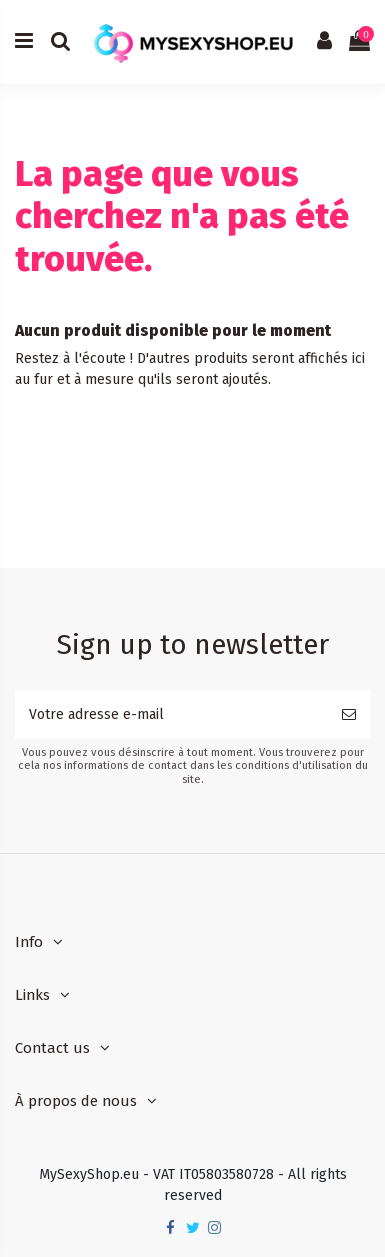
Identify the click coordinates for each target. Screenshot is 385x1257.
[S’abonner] (349, 714)
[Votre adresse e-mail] (171, 714)
